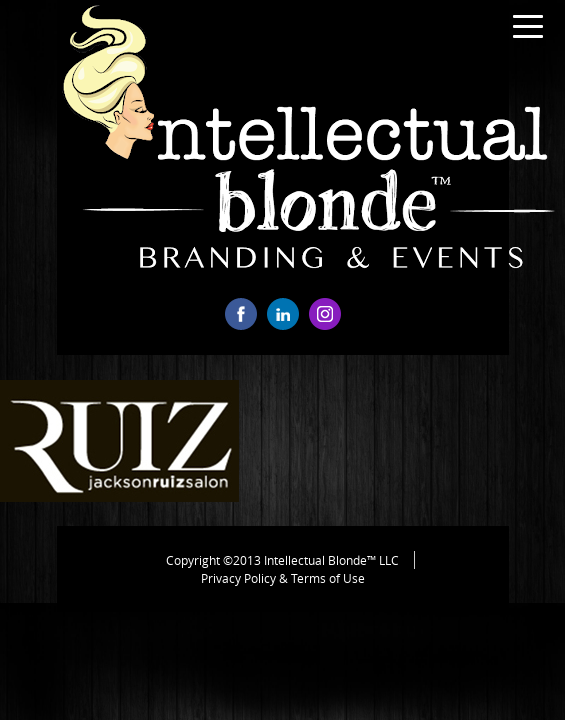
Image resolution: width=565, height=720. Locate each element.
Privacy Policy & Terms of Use (283, 578)
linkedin (283, 314)
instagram (325, 314)
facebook (241, 314)
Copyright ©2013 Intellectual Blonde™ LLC (282, 560)
